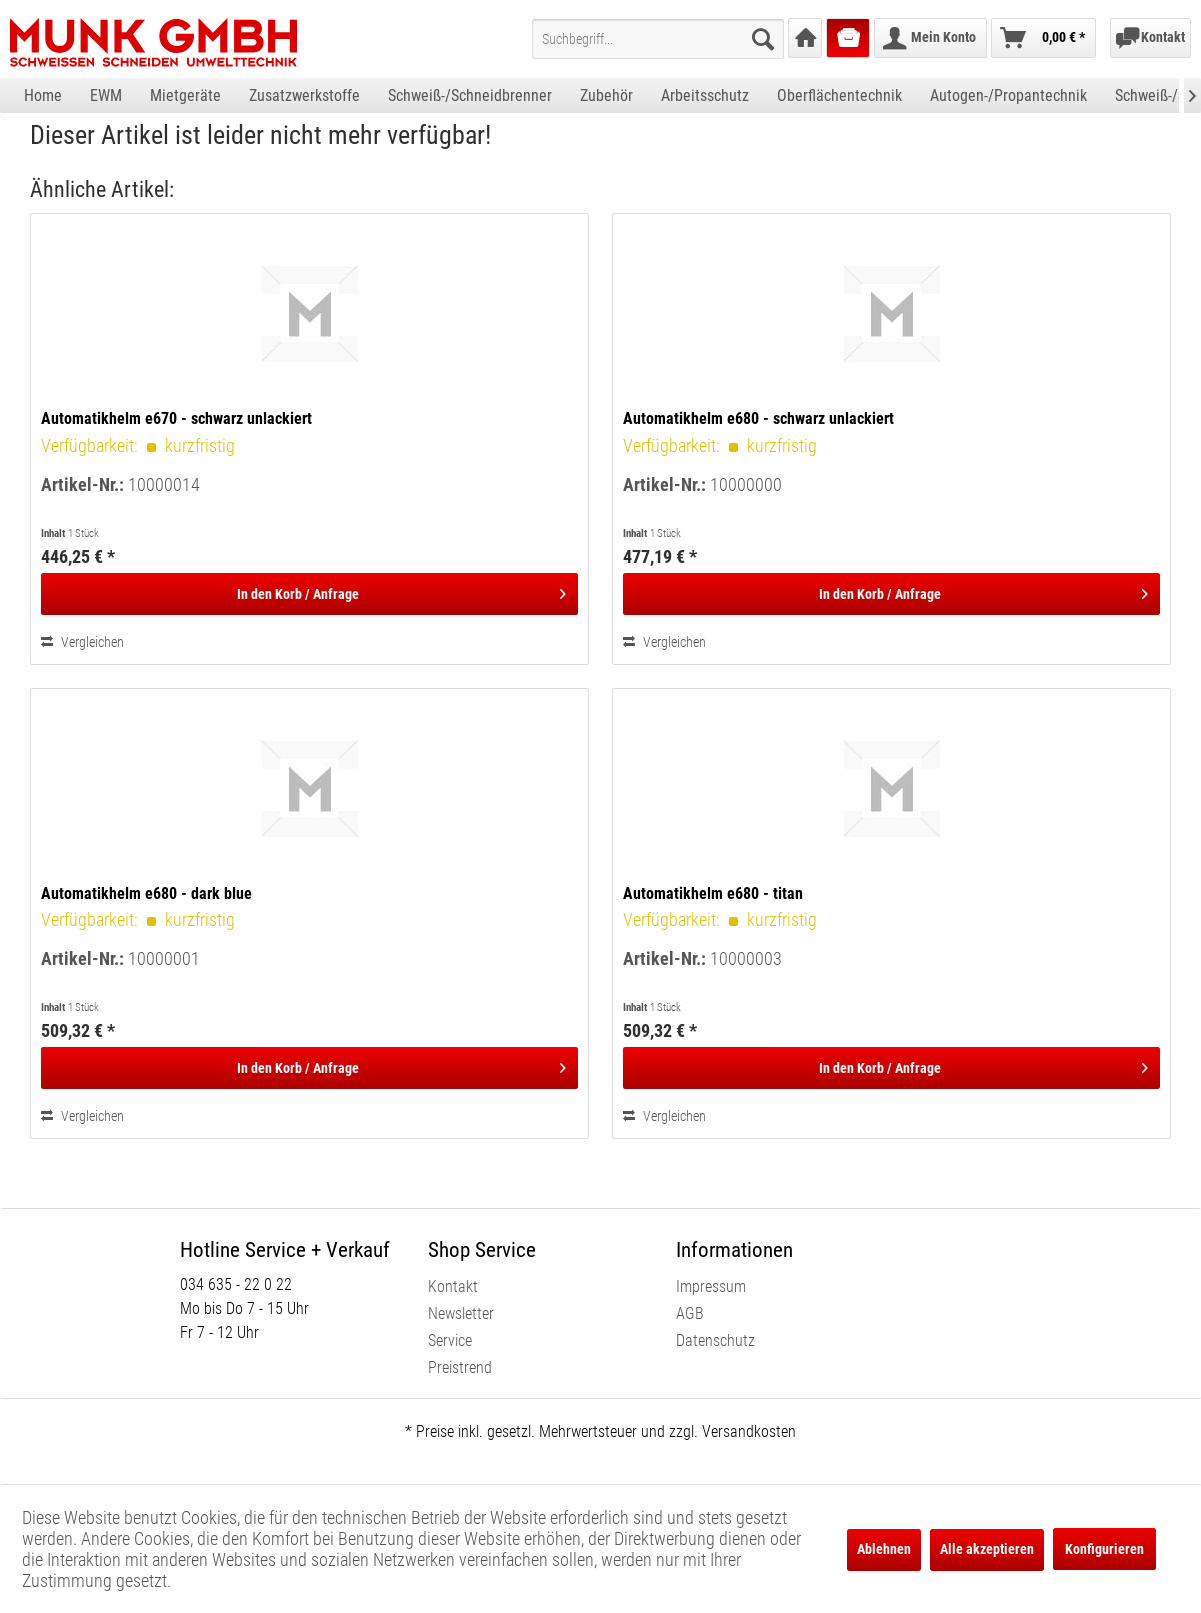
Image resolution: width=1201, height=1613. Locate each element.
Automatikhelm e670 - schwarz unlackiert (176, 418)
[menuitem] (658, 39)
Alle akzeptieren (987, 1549)
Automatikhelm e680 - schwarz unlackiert (758, 418)
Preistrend (460, 1367)
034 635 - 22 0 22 (236, 1284)
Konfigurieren (1104, 1549)
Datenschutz (715, 1340)
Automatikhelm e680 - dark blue (146, 893)
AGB (690, 1313)
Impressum (711, 1286)
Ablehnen (884, 1549)
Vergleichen (82, 642)
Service (450, 1340)
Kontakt (453, 1286)
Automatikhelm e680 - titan (713, 893)
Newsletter (461, 1313)
